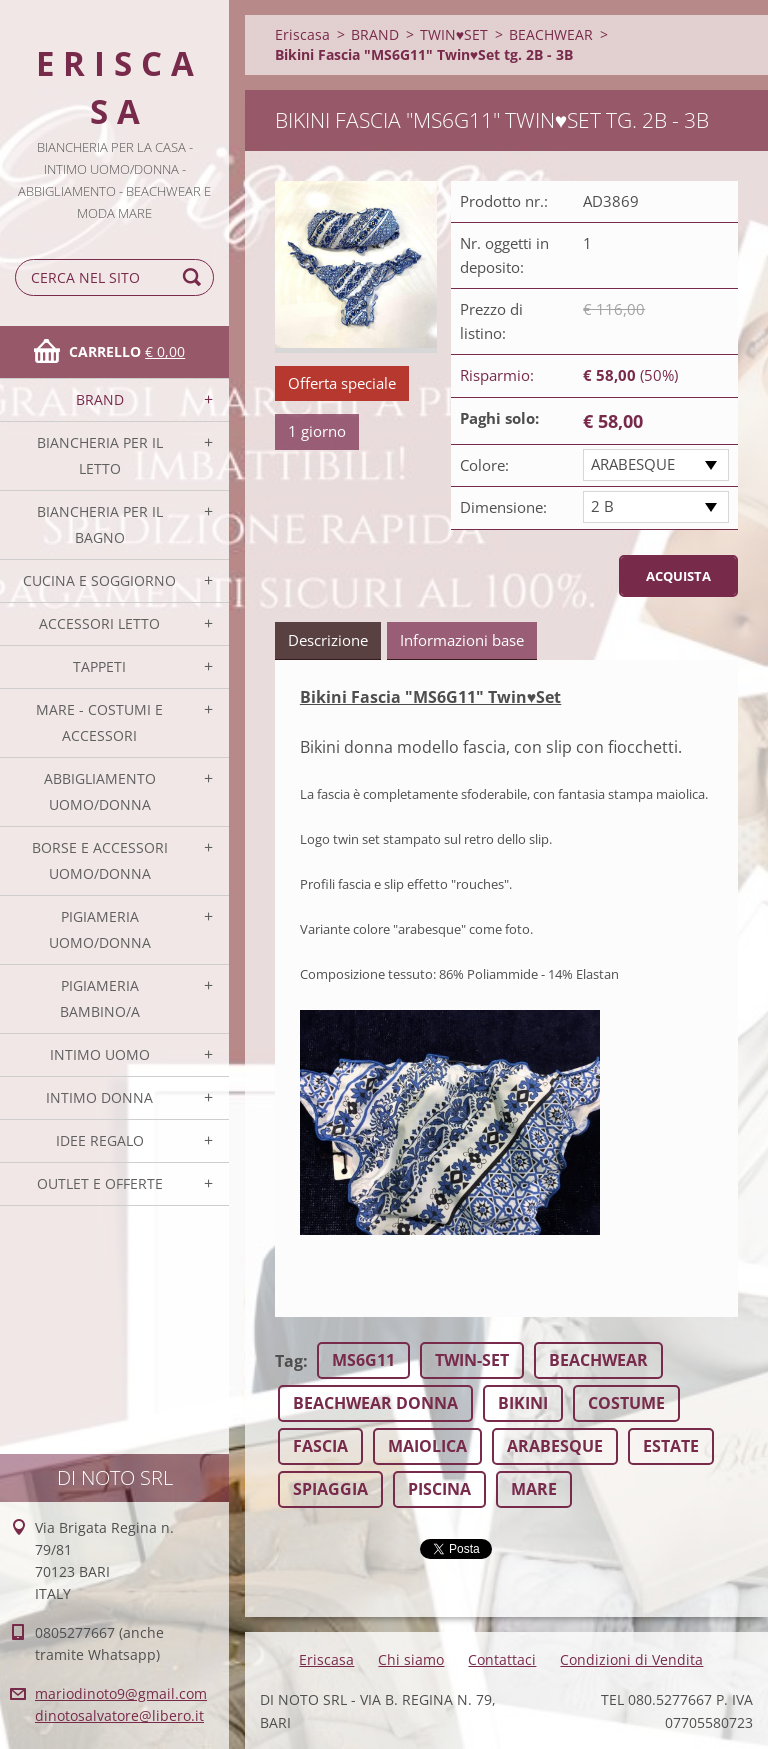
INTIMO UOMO (100, 1054)
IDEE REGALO (100, 1140)
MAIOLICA (427, 1446)
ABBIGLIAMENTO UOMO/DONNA (100, 791)
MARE (534, 1489)
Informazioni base (462, 640)
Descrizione (328, 640)
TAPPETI (99, 666)
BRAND (100, 399)
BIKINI (523, 1403)
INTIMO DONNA (99, 1097)
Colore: (484, 465)
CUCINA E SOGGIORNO (99, 580)
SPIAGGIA (330, 1489)
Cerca (195, 277)
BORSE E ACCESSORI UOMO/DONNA (100, 860)
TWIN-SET (472, 1360)
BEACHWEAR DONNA (375, 1403)
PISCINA (439, 1489)
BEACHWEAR (551, 34)
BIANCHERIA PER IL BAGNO (100, 524)
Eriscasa (302, 34)
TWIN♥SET (454, 34)
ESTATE (671, 1446)
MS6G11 (363, 1360)
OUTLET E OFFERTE (100, 1183)
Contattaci (502, 1659)
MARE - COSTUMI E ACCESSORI (99, 722)
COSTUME (626, 1403)
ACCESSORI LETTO (99, 623)
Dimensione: (503, 507)
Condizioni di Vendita (631, 1659)
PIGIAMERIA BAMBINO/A (100, 998)
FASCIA (320, 1446)
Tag (289, 1361)
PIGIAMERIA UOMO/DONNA (100, 929)
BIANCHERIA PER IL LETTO (100, 455)
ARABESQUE (633, 464)
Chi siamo (411, 1659)
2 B (602, 506)
